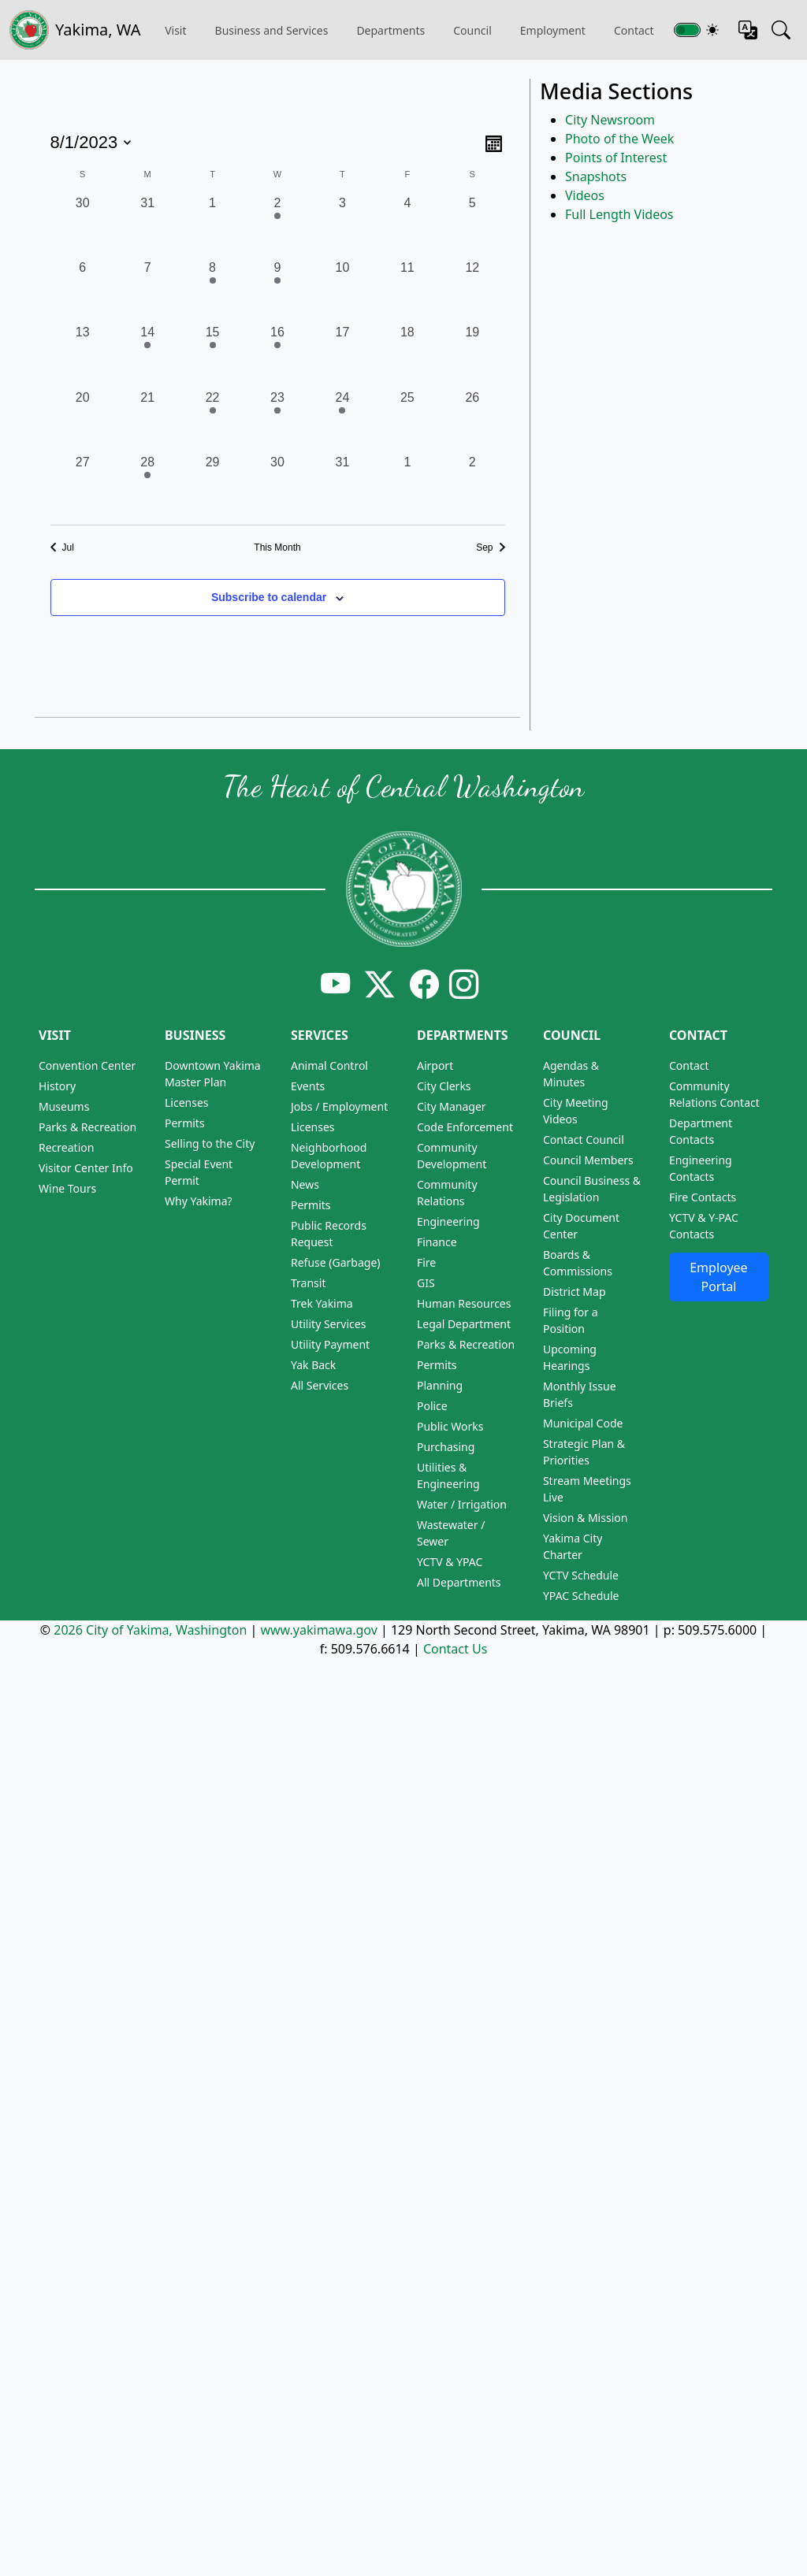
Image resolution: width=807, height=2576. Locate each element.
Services (319, 1035)
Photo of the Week (619, 138)
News (305, 1184)
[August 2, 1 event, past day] (277, 226)
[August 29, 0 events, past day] (212, 485)
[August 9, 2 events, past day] (277, 290)
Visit (55, 1035)
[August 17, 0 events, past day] (342, 355)
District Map (574, 1291)
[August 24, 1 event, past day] (342, 420)
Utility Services (328, 1323)
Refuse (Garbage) (336, 1262)
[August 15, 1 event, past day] (212, 355)
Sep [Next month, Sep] (490, 547)
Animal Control (329, 1065)
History (57, 1085)
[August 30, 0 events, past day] (277, 485)
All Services (319, 1385)
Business (195, 1035)
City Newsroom (610, 119)
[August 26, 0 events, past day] (472, 420)
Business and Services (272, 30)
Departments (390, 30)
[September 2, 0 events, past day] (472, 485)
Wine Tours (67, 1188)
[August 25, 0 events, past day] (407, 420)
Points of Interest (616, 157)
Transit (308, 1282)
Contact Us (455, 1648)
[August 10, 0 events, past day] (342, 290)
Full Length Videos (619, 214)
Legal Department (464, 1323)
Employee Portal (718, 1277)
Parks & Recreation (87, 1126)
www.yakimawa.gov (318, 1630)
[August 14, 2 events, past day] (147, 355)
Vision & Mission (585, 1517)
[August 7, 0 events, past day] (147, 290)
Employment (553, 30)
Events (308, 1085)
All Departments (459, 1582)
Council (472, 30)
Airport (435, 1065)
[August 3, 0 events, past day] (342, 226)
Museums (64, 1106)
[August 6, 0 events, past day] (82, 290)
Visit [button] (175, 30)
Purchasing (445, 1446)
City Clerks (444, 1085)
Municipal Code (583, 1423)
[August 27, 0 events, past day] (82, 485)
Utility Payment (330, 1344)
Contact (698, 1035)
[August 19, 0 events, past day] (472, 355)
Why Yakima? (198, 1200)
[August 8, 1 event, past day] (212, 290)
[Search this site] (781, 30)
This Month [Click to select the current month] (277, 547)
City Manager (451, 1106)
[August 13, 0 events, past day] (82, 355)
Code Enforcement (465, 1126)
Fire (426, 1262)
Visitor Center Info (86, 1167)
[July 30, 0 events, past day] (82, 226)
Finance (437, 1241)
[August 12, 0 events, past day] (472, 290)
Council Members (588, 1160)
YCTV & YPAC (449, 1561)
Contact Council (583, 1139)
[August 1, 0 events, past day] (212, 226)
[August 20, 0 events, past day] (82, 420)
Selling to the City (210, 1143)
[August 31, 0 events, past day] (342, 485)
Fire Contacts (702, 1197)
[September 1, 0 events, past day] (407, 485)
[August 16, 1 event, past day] (277, 355)
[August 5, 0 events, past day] (472, 226)
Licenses (187, 1102)
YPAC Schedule (581, 1595)
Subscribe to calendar (268, 597)
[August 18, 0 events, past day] (407, 355)
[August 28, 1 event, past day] (147, 485)
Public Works (450, 1426)
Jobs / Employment (339, 1106)
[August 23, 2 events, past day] (277, 420)
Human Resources (464, 1303)
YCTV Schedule (581, 1575)
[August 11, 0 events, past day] (407, 290)
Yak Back (313, 1364)
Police (432, 1405)
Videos (584, 195)
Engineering (448, 1221)
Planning (440, 1385)
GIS (426, 1282)
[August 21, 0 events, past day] (147, 420)
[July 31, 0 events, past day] (147, 226)
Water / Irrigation (462, 1504)
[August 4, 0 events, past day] (407, 226)
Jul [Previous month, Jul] (62, 547)
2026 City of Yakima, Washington (150, 1630)
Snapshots (596, 176)
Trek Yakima (322, 1303)
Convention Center (87, 1065)
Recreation (66, 1147)
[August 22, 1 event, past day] (212, 420)
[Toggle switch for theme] (687, 30)
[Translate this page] (747, 30)
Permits (185, 1122)
